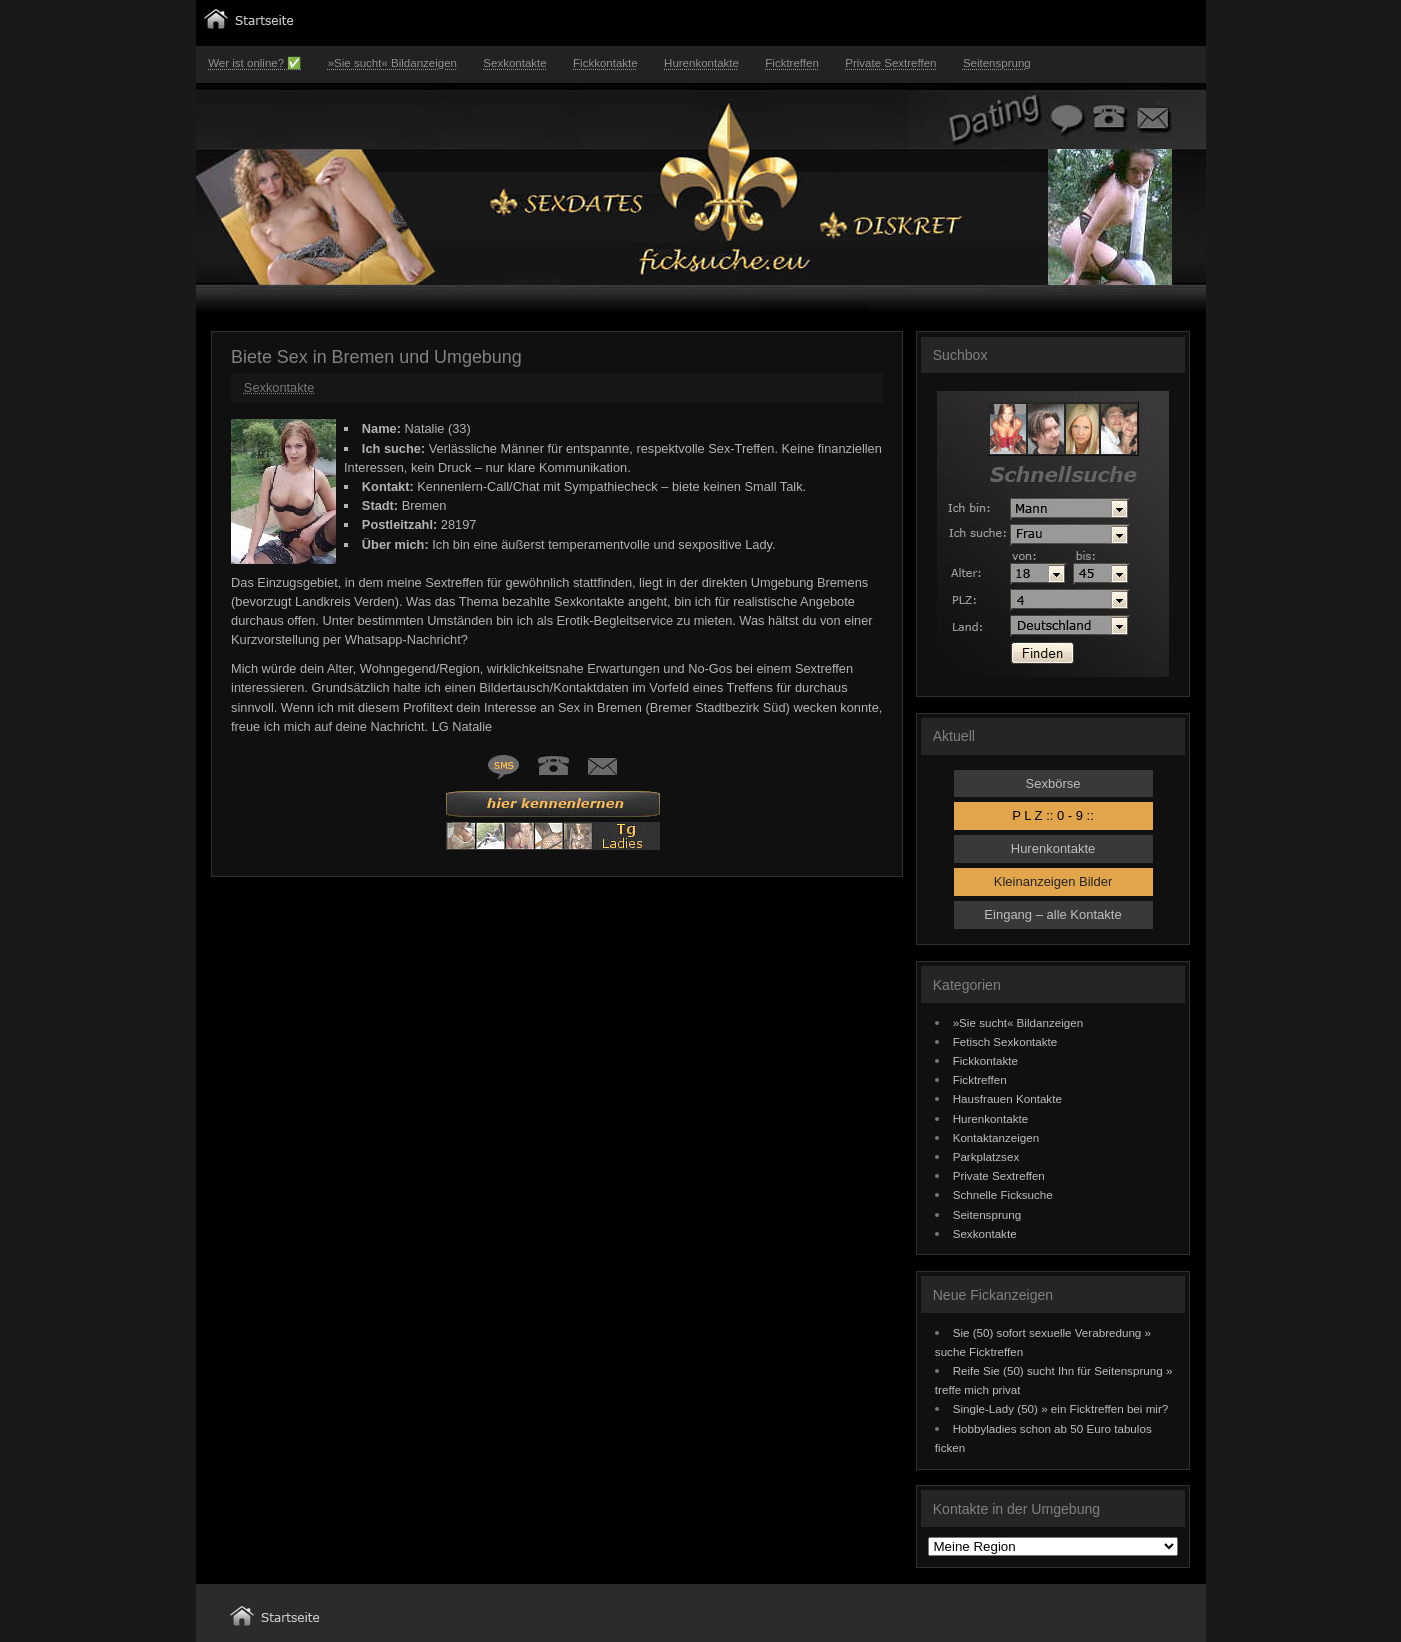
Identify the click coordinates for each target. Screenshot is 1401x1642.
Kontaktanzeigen (996, 1137)
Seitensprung (997, 63)
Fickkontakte (605, 63)
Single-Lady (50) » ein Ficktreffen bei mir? (1061, 1408)
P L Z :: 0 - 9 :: (1053, 815)
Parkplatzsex (986, 1156)
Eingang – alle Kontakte (1052, 914)
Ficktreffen (792, 63)
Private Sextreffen (890, 63)
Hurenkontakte (701, 63)
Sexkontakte (514, 63)
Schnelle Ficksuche (1003, 1194)
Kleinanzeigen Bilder (1053, 881)
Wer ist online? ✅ (254, 63)
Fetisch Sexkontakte (1005, 1041)
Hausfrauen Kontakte (1007, 1098)
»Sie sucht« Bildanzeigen (392, 63)
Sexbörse (1053, 783)
